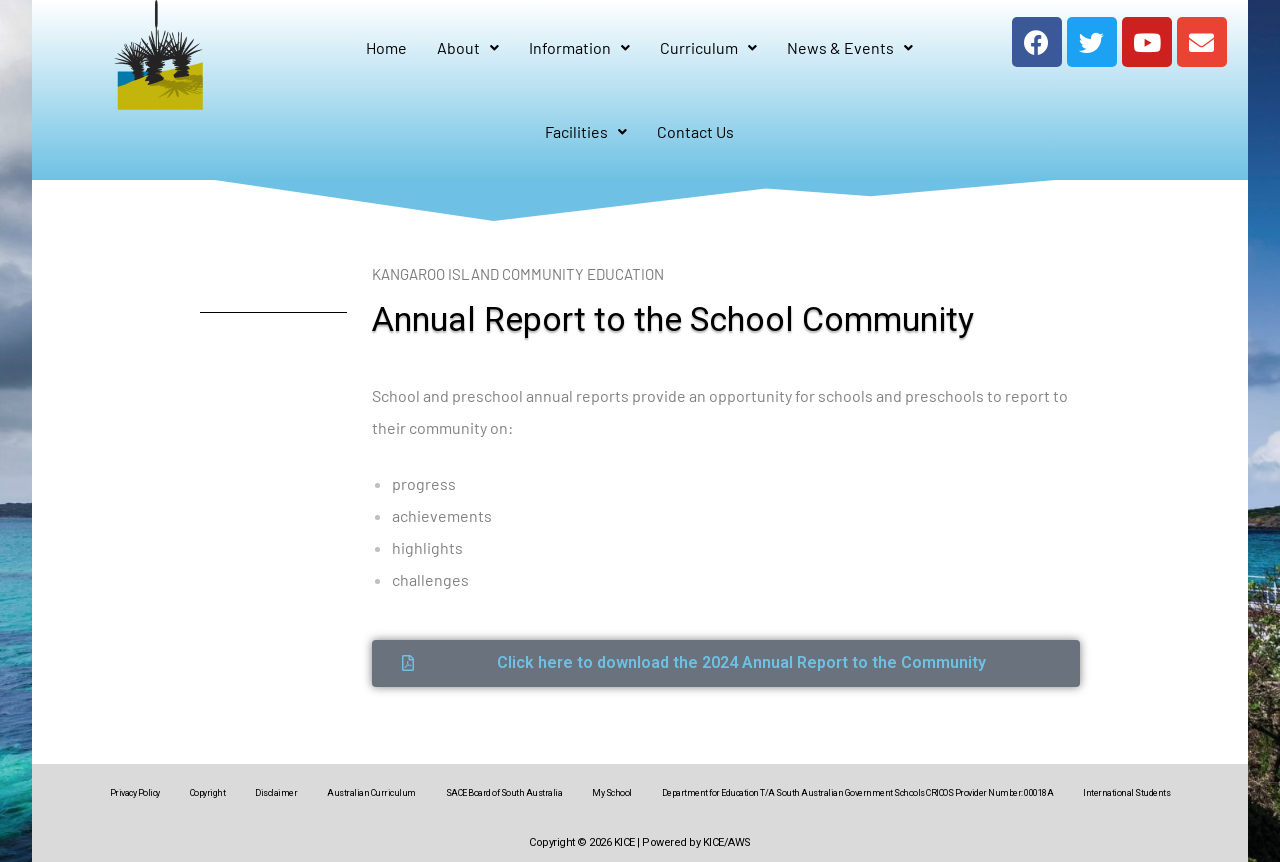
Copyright (208, 793)
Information (579, 47)
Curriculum (708, 47)
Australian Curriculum (371, 793)
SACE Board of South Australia (504, 793)
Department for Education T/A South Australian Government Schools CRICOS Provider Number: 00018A (858, 793)
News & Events (850, 47)
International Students (1126, 793)
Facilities (586, 131)
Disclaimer (276, 793)
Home (386, 47)
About (468, 47)
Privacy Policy (135, 793)
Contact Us (695, 131)
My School (612, 793)
